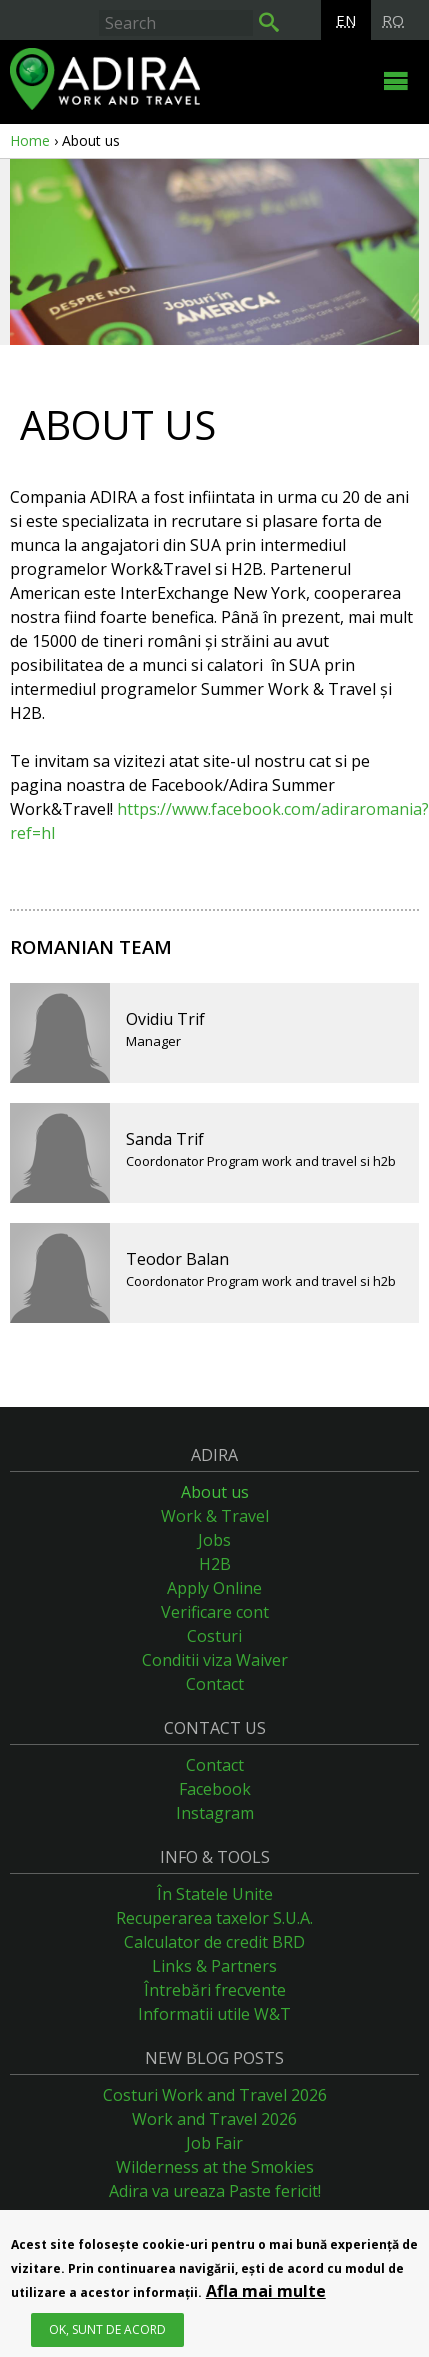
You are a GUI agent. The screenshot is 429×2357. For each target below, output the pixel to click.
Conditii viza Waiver (215, 1660)
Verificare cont (215, 1612)
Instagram (215, 1813)
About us (215, 1492)
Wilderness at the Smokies (215, 2167)
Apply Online (214, 1588)
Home (30, 140)
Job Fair (214, 2143)
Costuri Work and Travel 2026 (215, 2095)
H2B (215, 1564)
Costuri (214, 1636)
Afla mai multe (266, 2294)
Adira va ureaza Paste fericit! (215, 2191)
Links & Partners (214, 1966)
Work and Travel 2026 (214, 2119)
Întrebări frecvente (215, 1990)
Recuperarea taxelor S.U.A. (214, 1918)
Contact (215, 1684)
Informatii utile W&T (214, 2014)
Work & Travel (215, 1516)
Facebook (215, 1789)
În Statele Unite (215, 1894)
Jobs (214, 1540)
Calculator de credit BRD (214, 1942)
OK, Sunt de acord (107, 2332)
